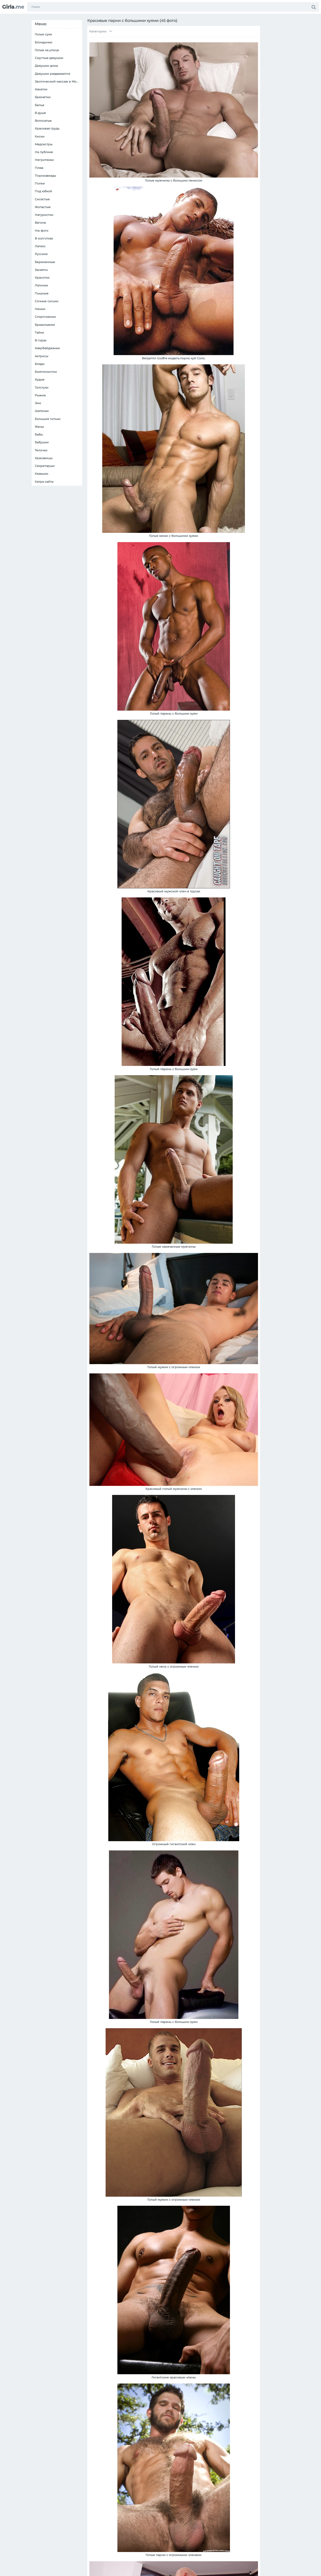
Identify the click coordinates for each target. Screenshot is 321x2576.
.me (13, 7)
